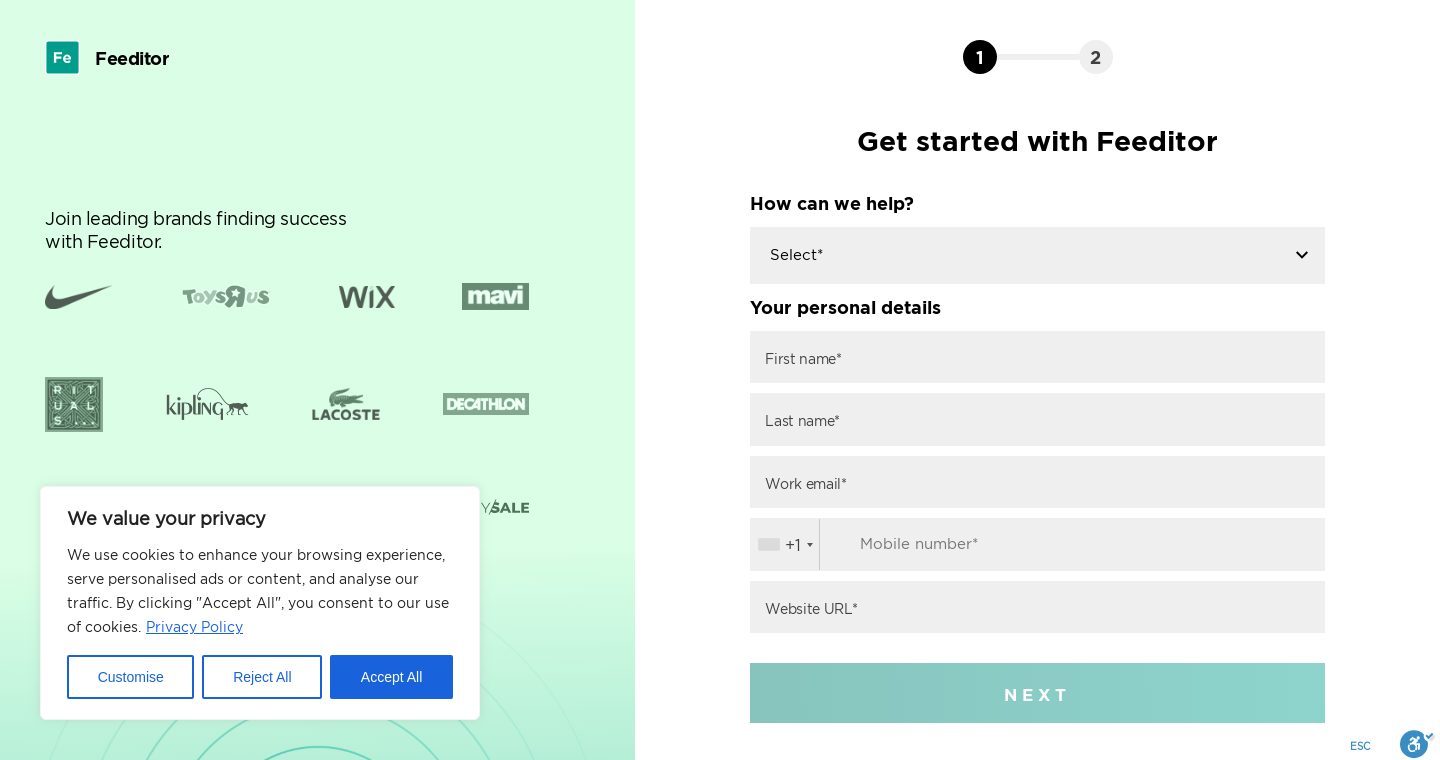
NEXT (1037, 694)
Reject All (262, 677)
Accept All (391, 677)
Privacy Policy (194, 626)
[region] (260, 603)
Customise (131, 677)
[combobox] (785, 544)
